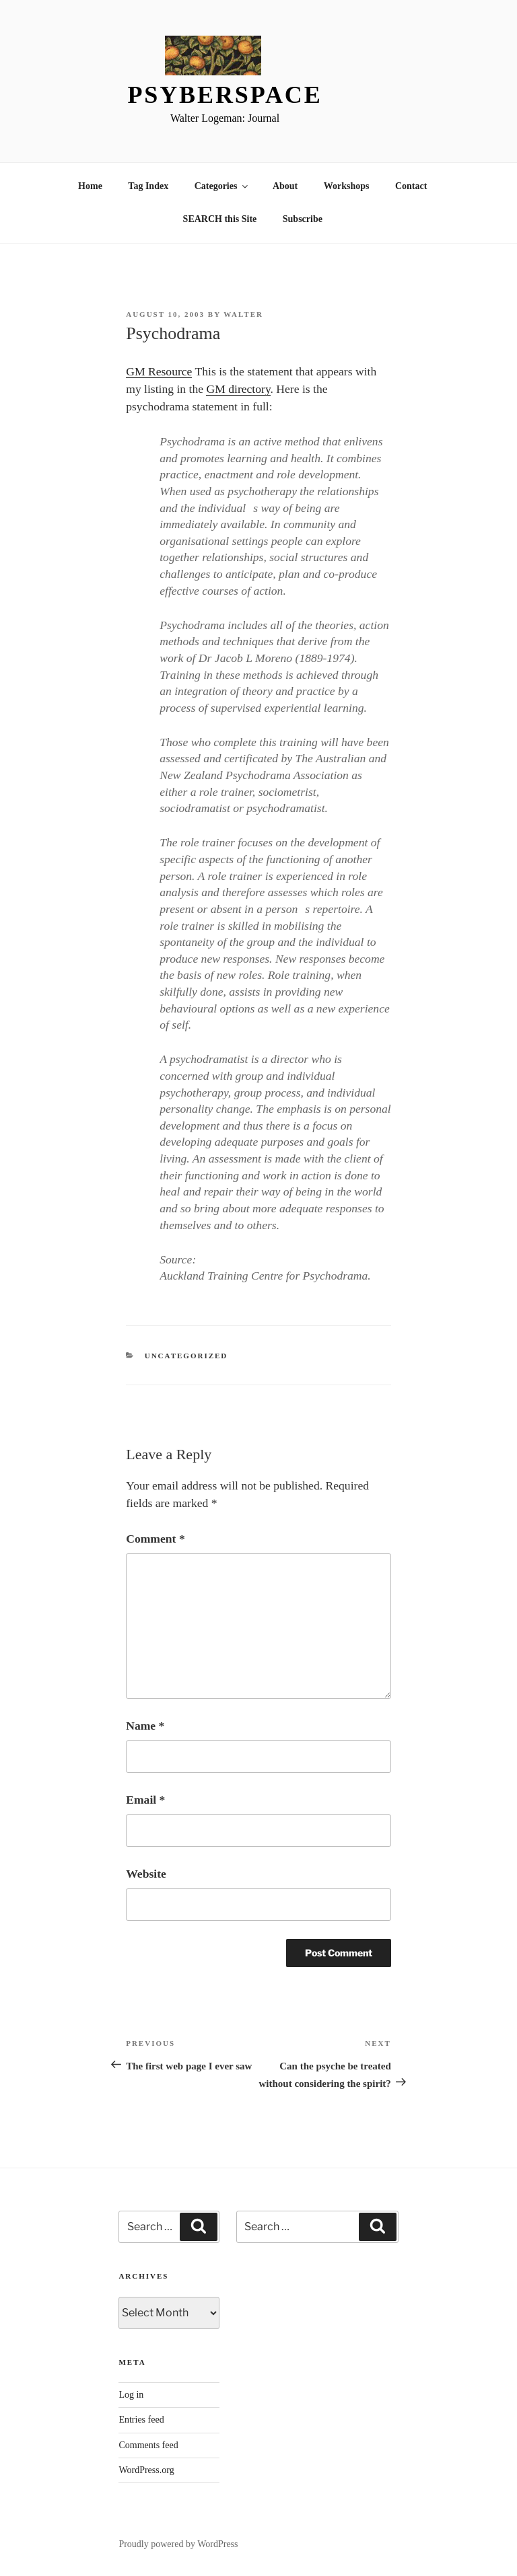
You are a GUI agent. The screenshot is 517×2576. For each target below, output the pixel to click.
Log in (130, 2395)
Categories (222, 186)
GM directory (238, 389)
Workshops (347, 186)
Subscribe (302, 219)
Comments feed (148, 2445)
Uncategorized (186, 1356)
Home (90, 186)
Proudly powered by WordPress (178, 2544)
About (285, 186)
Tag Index (148, 186)
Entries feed (141, 2420)
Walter (243, 314)
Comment (155, 1538)
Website (146, 1873)
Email (145, 1799)
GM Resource (159, 371)
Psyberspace (224, 94)
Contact (411, 186)
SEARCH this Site (220, 219)
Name (145, 1725)
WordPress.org (146, 2470)
